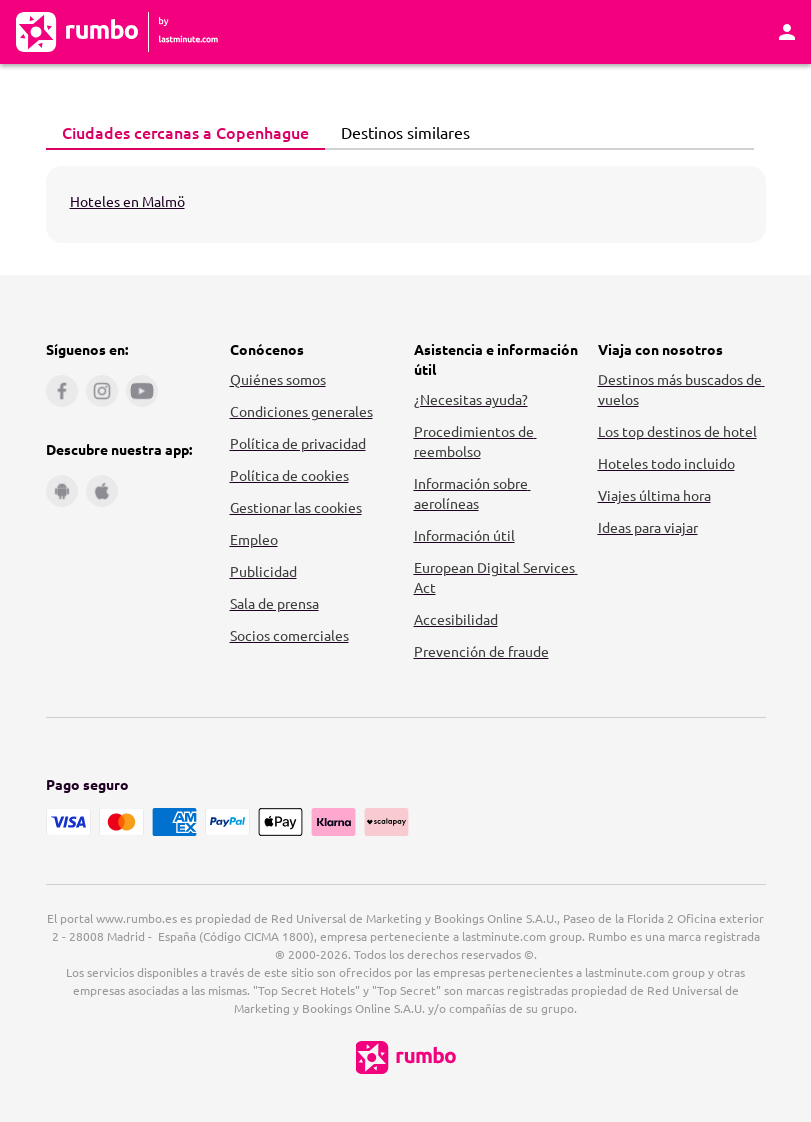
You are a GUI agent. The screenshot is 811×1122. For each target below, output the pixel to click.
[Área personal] (787, 32)
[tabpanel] (406, 204)
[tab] (185, 133)
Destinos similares (400, 132)
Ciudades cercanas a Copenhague (180, 132)
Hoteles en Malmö (127, 201)
